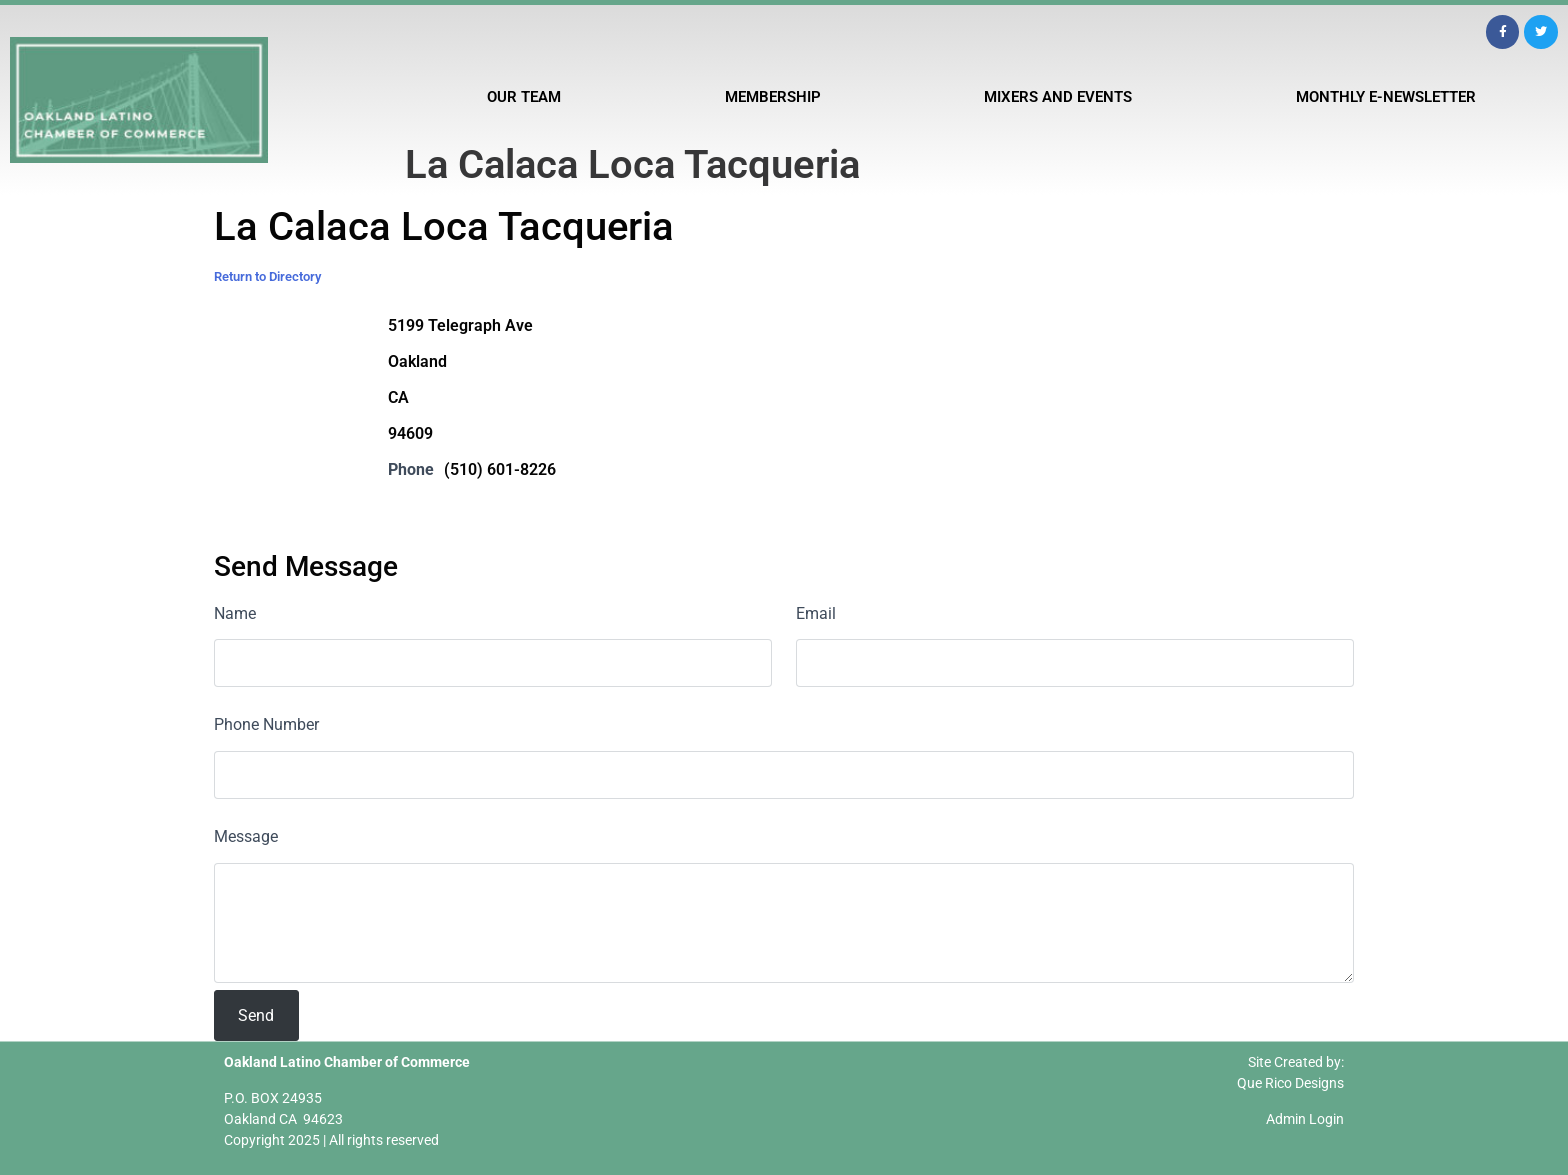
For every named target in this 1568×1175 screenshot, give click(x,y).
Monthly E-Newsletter (1386, 97)
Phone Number (266, 724)
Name (235, 613)
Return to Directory (267, 276)
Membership (773, 97)
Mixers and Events (1058, 97)
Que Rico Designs (1290, 1083)
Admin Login (1305, 1119)
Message (246, 836)
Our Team (524, 97)
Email (816, 613)
